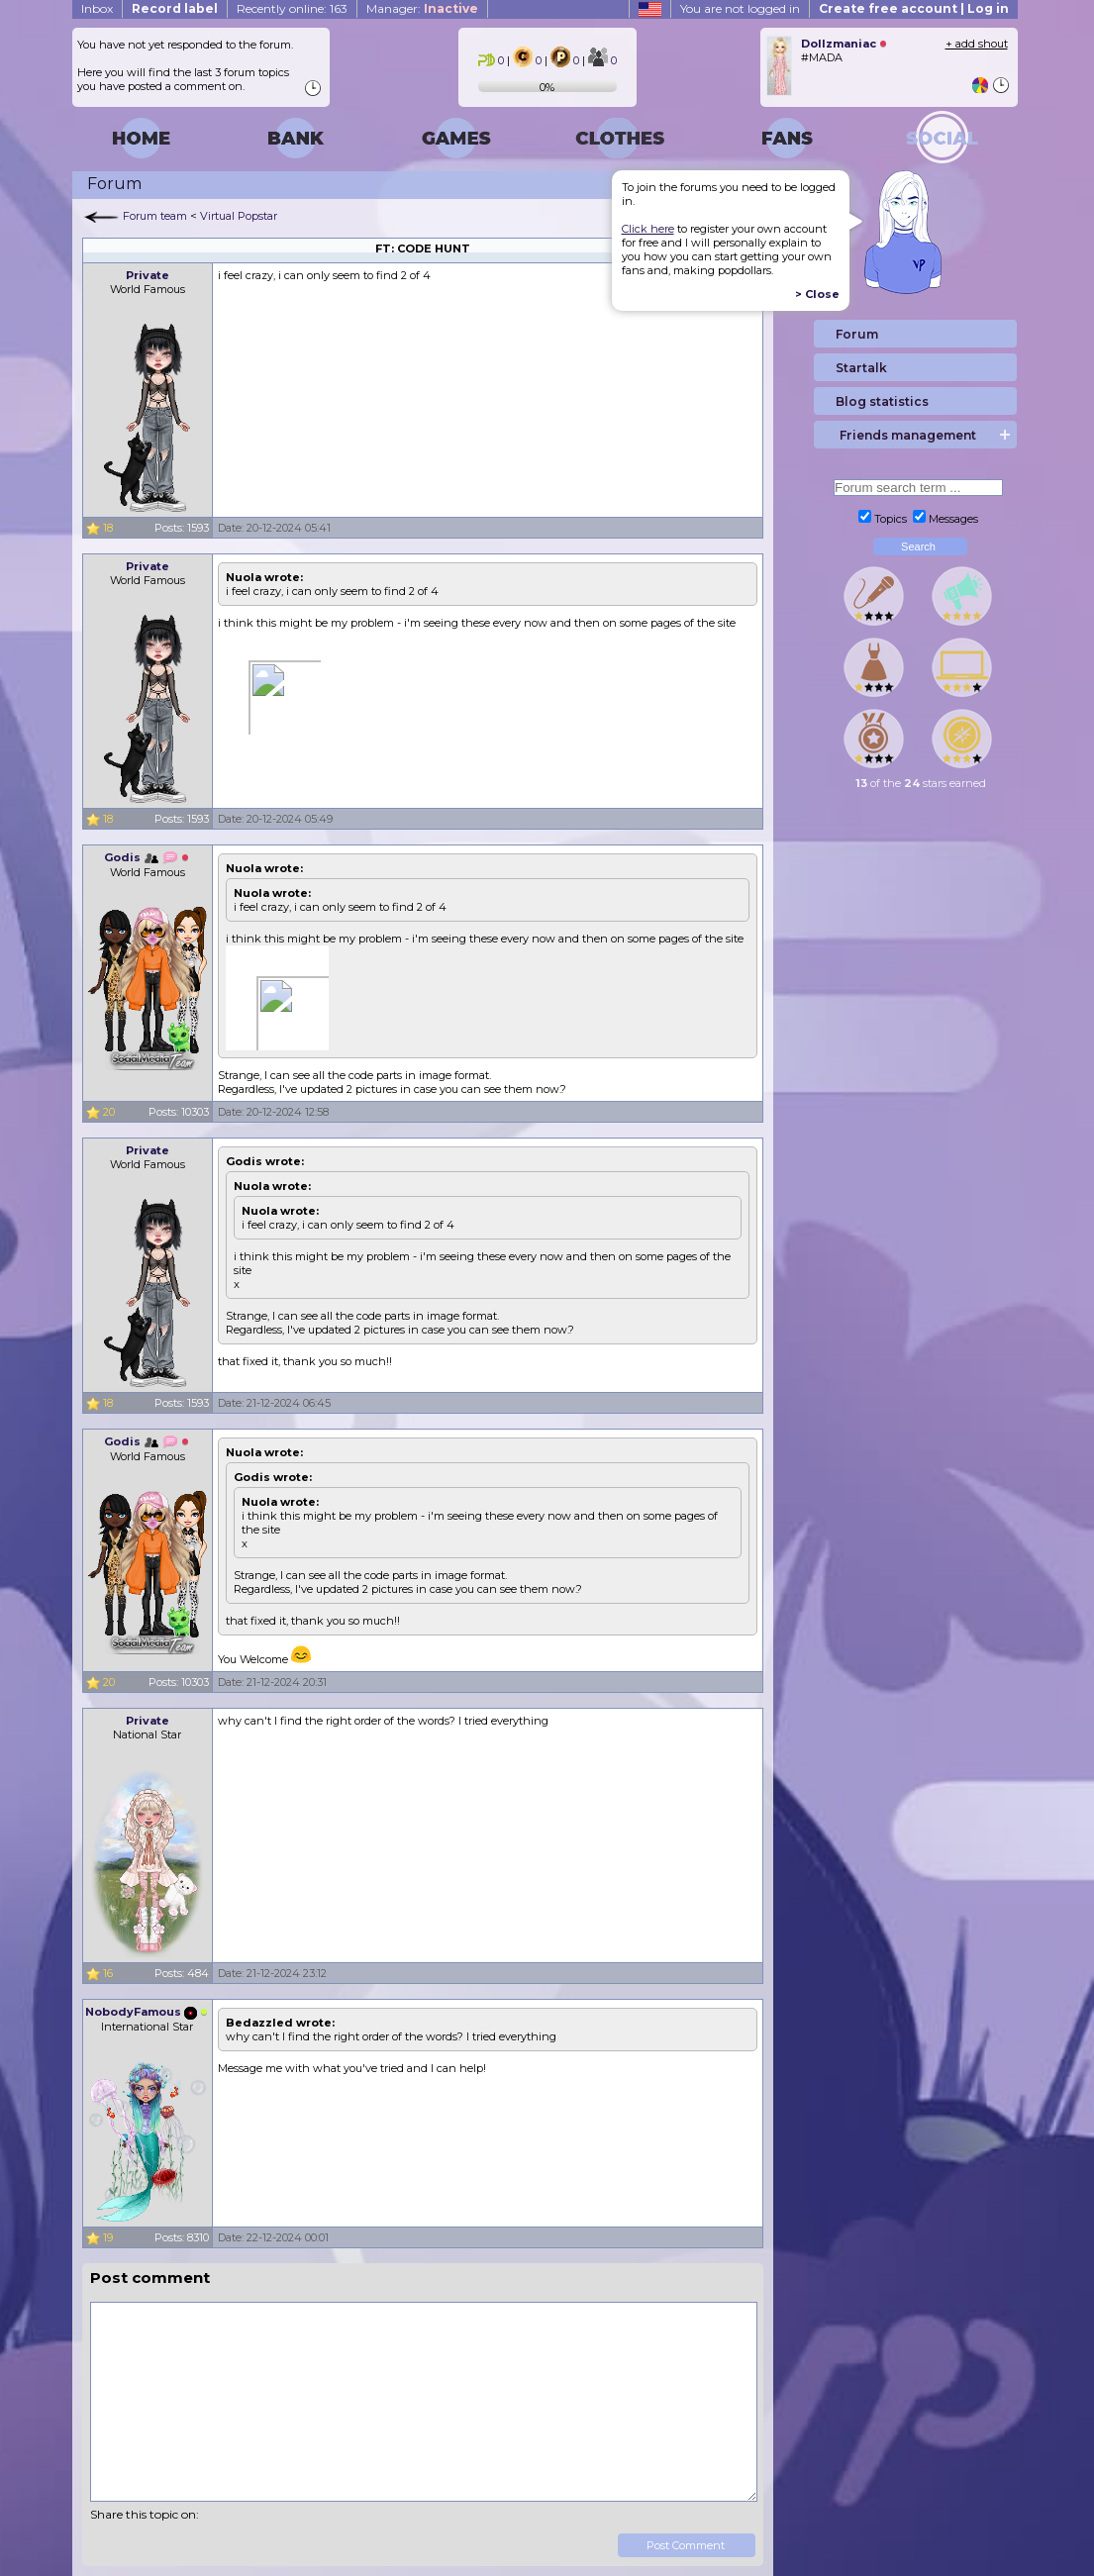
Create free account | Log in (914, 8)
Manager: (422, 8)
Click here (648, 229)
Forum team (155, 216)
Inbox (97, 8)
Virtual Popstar (238, 216)
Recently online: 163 (292, 8)
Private (147, 275)
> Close (817, 294)
